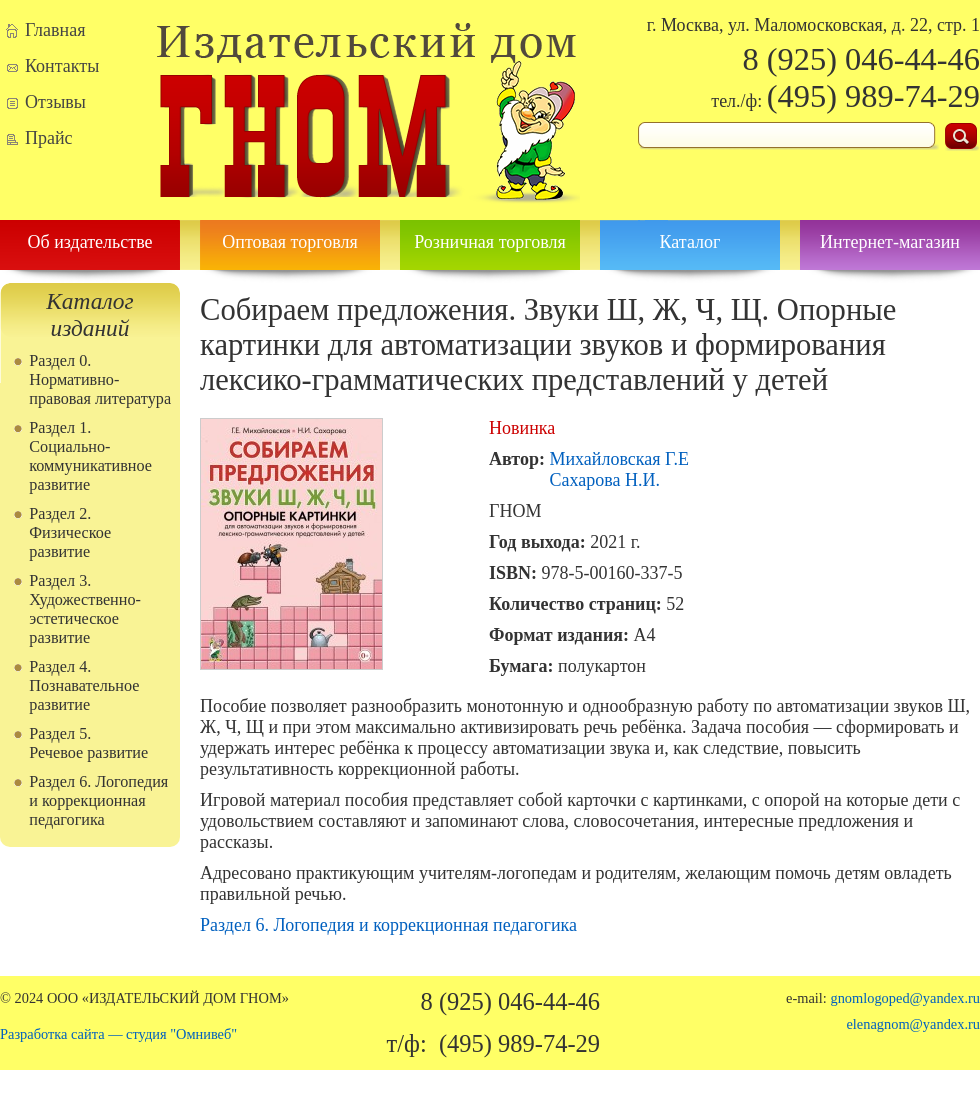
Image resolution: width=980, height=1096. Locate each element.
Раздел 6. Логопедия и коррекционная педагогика (98, 801)
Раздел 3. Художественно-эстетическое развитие (85, 609)
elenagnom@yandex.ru (913, 1024)
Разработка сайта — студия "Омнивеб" (118, 1034)
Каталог (690, 242)
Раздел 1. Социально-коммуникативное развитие (90, 456)
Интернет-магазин (890, 242)
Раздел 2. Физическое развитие (70, 533)
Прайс (49, 138)
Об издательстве (89, 242)
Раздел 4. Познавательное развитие (84, 686)
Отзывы (55, 102)
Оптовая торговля (289, 242)
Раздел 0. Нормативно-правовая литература (100, 380)
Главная (55, 30)
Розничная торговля (489, 242)
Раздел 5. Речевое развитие (88, 743)
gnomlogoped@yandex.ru (905, 998)
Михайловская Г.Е (619, 459)
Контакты (62, 66)
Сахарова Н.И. (604, 480)
